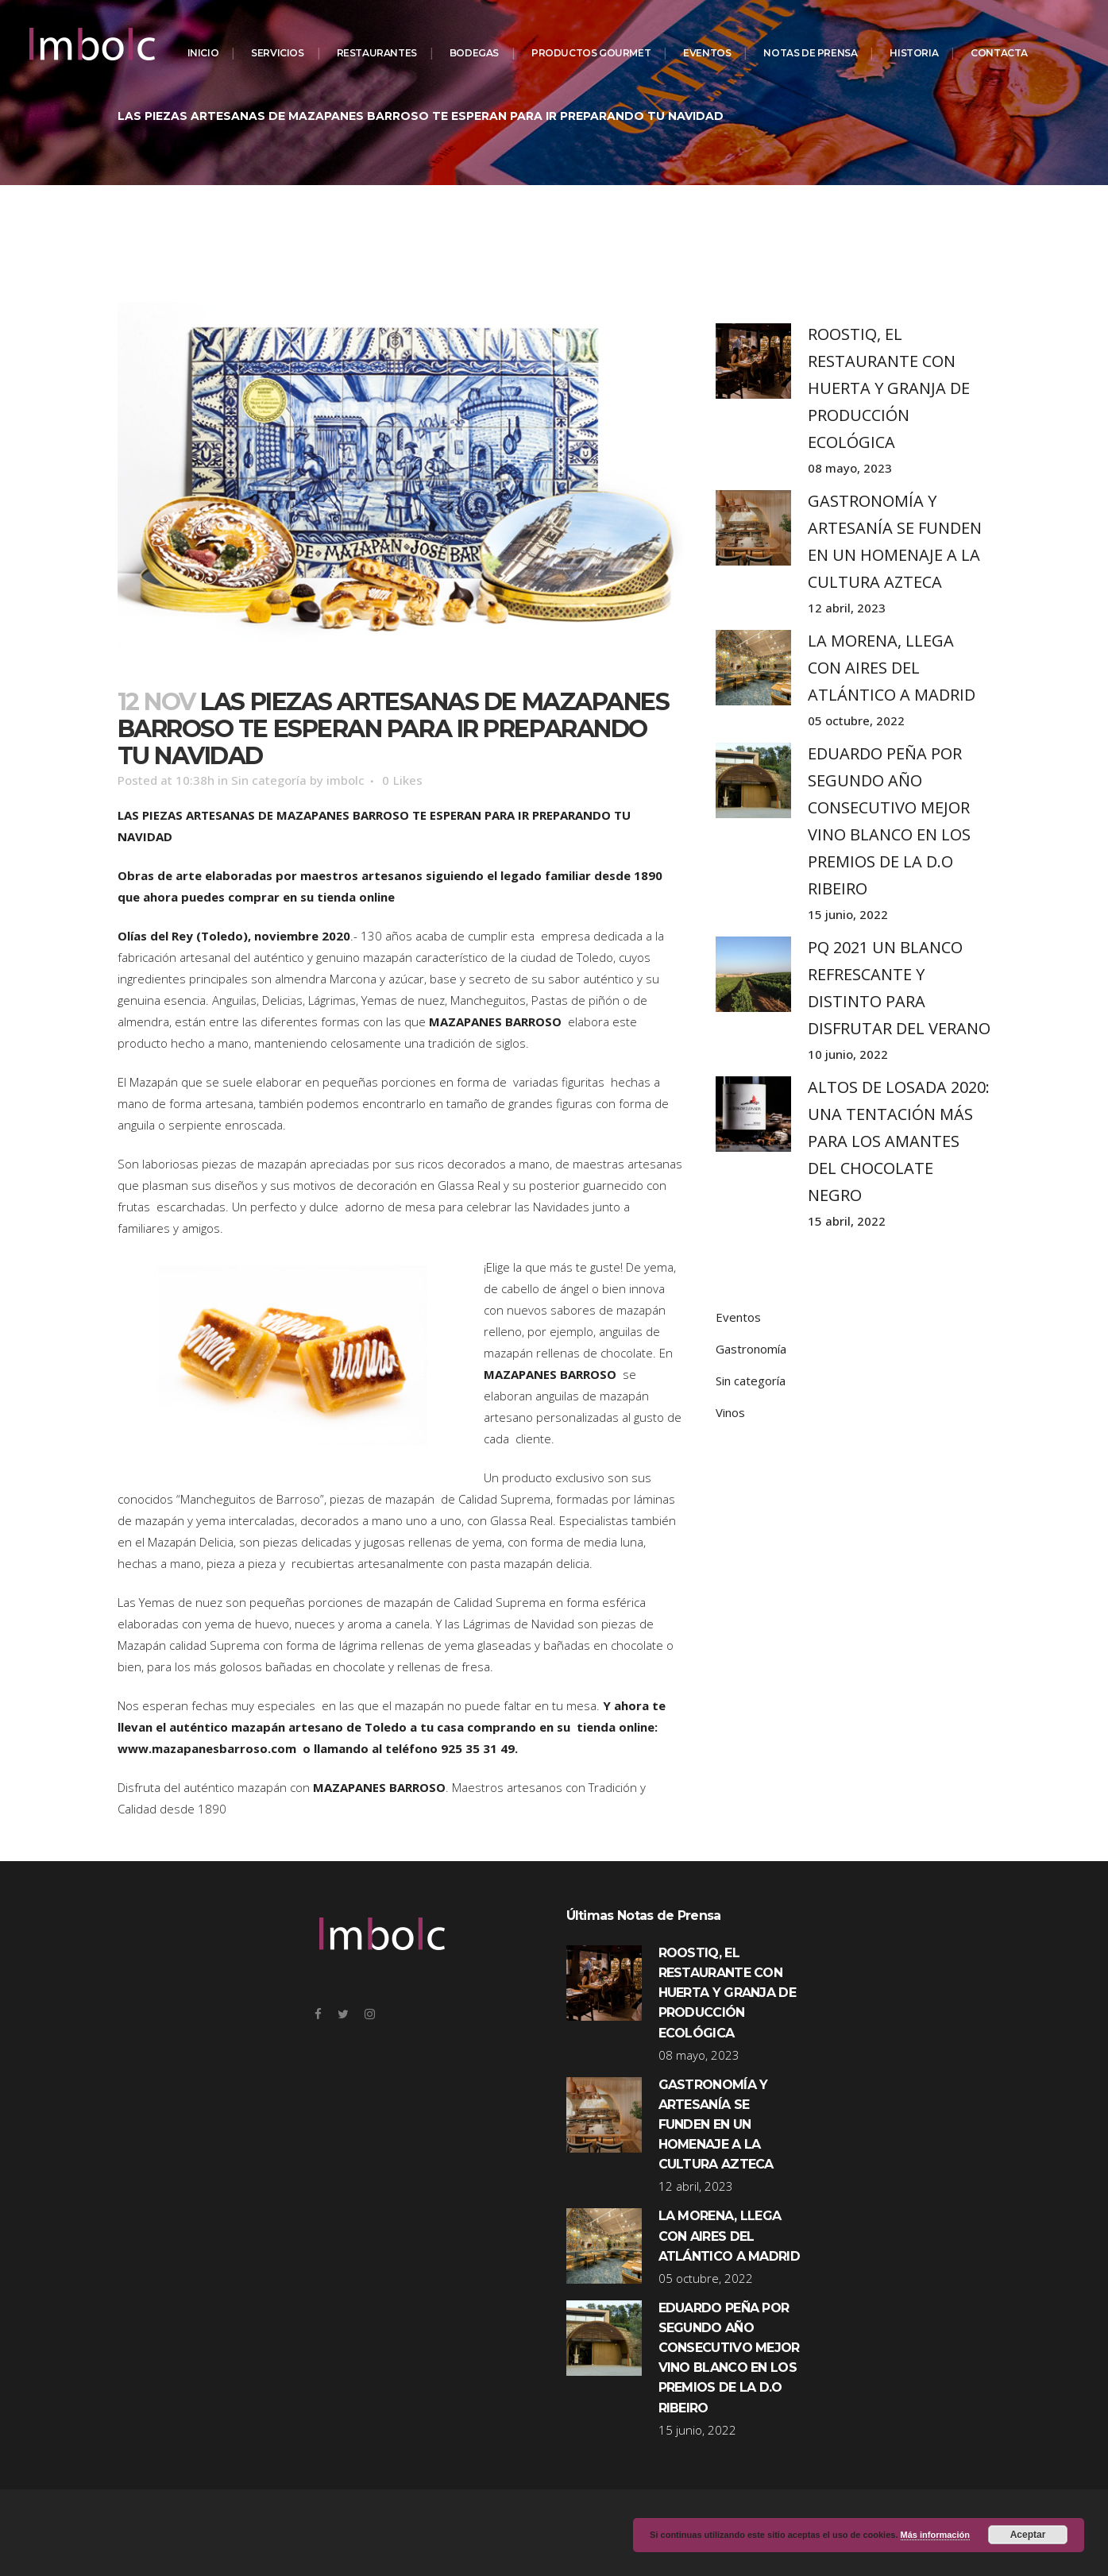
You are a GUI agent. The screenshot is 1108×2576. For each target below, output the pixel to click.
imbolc (345, 780)
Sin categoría (269, 780)
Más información (935, 2534)
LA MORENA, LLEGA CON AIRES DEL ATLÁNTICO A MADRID (891, 667)
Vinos (730, 1412)
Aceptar (1028, 2534)
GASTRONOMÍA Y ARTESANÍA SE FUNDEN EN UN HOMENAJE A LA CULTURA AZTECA (716, 2124)
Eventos (738, 1317)
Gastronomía (751, 1349)
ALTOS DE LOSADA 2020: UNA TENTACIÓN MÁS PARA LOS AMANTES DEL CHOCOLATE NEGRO (899, 1141)
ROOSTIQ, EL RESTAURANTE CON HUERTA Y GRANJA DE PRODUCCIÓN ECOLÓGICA (889, 388)
